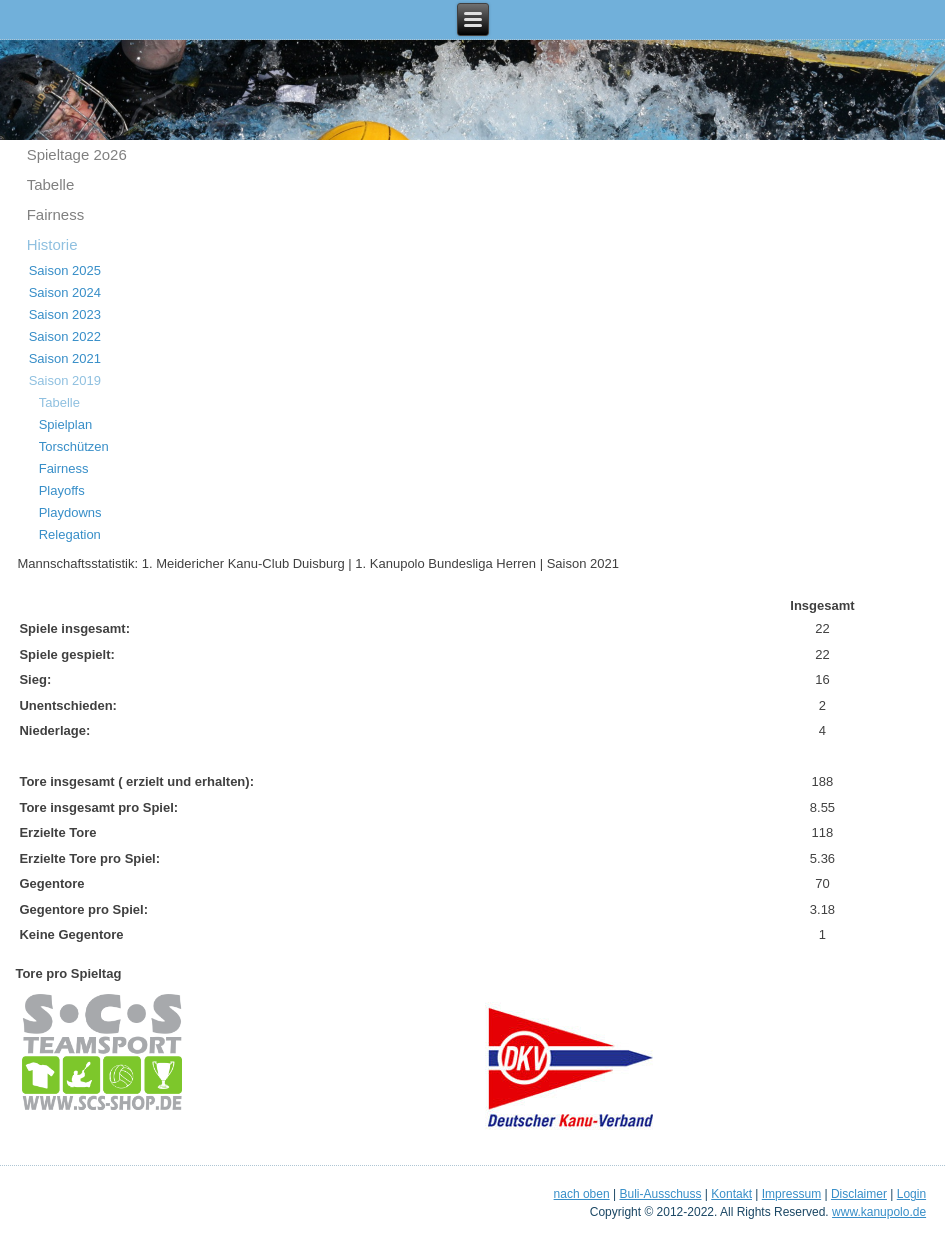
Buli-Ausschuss (660, 1194)
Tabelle (51, 184)
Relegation (70, 534)
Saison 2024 (65, 292)
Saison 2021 (65, 358)
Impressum (791, 1194)
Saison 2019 (65, 380)
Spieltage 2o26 (77, 154)
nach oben (582, 1194)
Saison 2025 (65, 270)
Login (911, 1194)
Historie (52, 244)
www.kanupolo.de (879, 1212)
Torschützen (74, 446)
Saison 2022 (65, 336)
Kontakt (731, 1194)
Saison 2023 (65, 314)
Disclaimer (859, 1194)
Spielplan (66, 424)
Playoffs (62, 490)
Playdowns (70, 512)
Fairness (56, 214)
